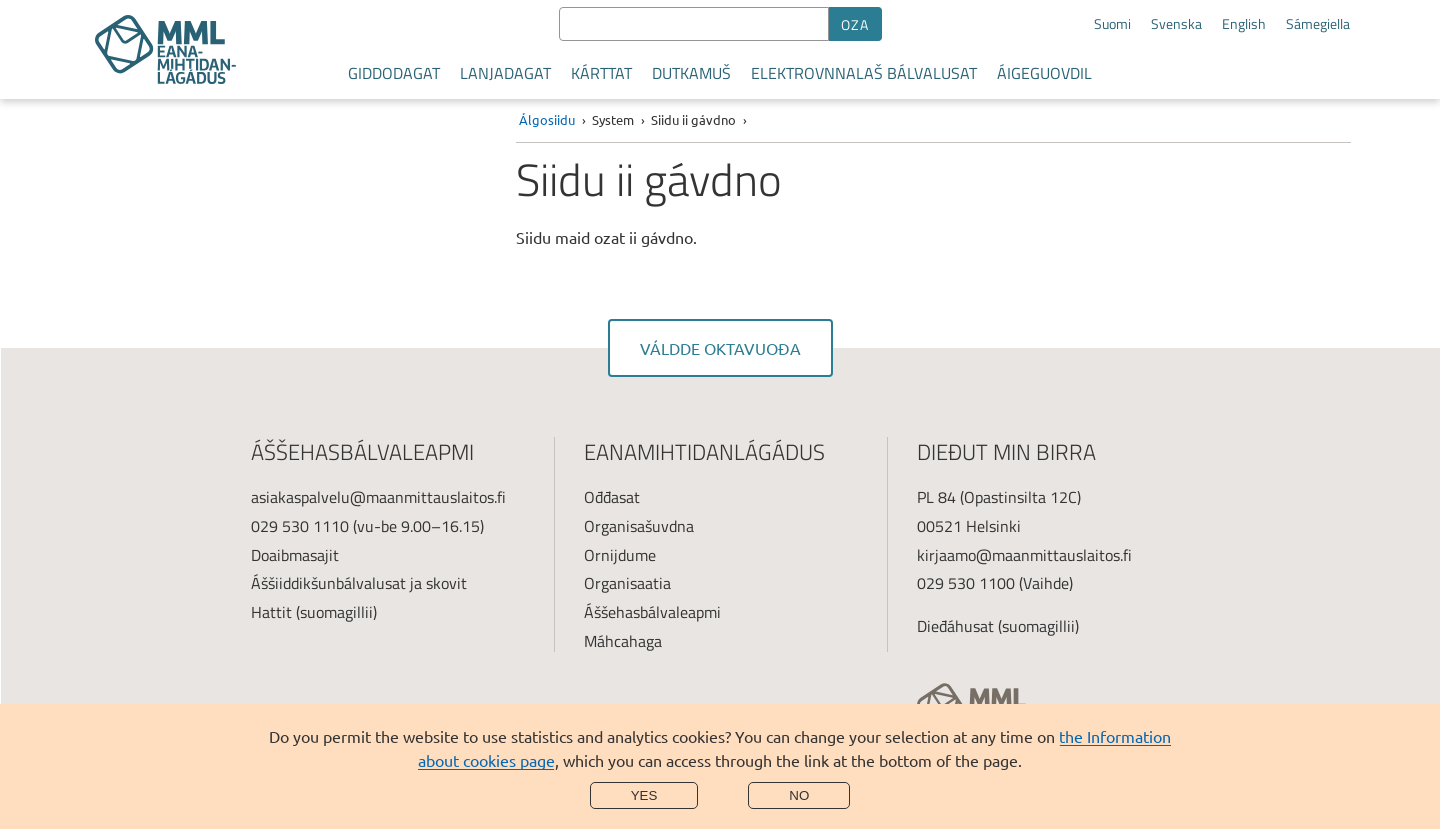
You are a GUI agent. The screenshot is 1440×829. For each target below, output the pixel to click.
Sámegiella (1318, 24)
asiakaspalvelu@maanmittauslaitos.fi (378, 497)
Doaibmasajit (295, 555)
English (1244, 24)
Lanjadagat (505, 73)
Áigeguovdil (1044, 73)
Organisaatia (627, 583)
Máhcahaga (623, 641)
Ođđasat (612, 497)
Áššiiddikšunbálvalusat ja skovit (359, 583)
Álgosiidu (547, 119)
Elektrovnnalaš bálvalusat (864, 73)
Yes (644, 795)
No (799, 795)
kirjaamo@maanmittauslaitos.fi (1024, 555)
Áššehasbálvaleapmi (652, 612)
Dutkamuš (691, 73)
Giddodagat (394, 73)
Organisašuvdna (639, 526)
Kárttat (601, 73)
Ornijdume (620, 555)
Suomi (1112, 24)
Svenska (1176, 24)
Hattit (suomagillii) (314, 612)
